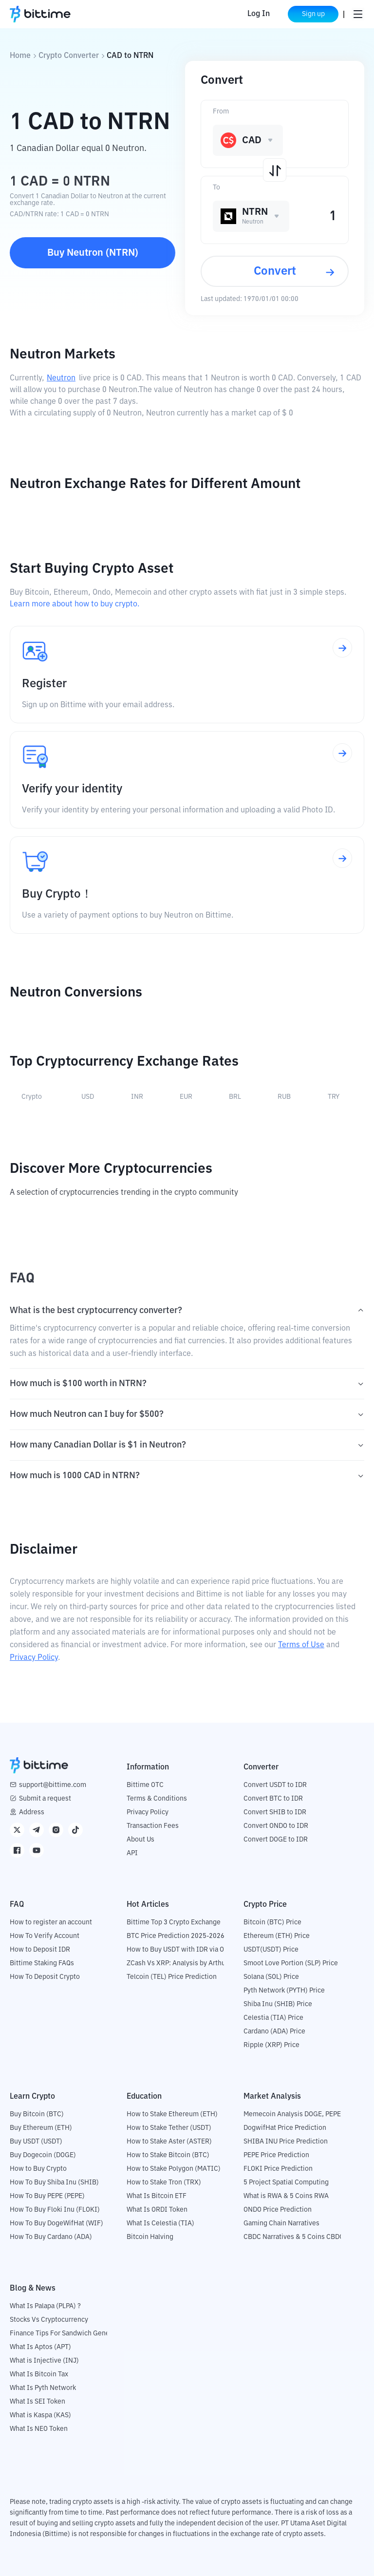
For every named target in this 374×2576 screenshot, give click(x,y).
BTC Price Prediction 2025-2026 (175, 1936)
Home (20, 56)
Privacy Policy (34, 1658)
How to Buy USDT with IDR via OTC (179, 1949)
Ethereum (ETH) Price (276, 1936)
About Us (140, 1839)
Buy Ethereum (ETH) (41, 2128)
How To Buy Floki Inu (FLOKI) (55, 2209)
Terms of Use (301, 1645)
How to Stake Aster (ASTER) (169, 2141)
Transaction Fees (153, 1826)
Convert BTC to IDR (273, 1798)
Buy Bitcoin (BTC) (37, 2114)
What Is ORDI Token (157, 2209)
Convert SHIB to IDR (274, 1812)
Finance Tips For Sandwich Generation (69, 2333)
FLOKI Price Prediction (278, 2168)
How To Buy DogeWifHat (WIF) (56, 2223)
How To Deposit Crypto (45, 1977)
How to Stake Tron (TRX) (164, 2182)
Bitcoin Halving (150, 2237)
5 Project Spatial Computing (286, 2182)
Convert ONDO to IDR (275, 1826)
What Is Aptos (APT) (40, 2347)
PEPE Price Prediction (276, 2155)
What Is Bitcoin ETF (157, 2196)
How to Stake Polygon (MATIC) (174, 2168)
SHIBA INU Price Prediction (285, 2141)
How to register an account (51, 1922)
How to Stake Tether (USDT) (169, 2128)
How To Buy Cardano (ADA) (51, 2237)
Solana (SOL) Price (271, 1977)
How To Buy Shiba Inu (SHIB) (54, 2182)
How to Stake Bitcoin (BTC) (168, 2155)
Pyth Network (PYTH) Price (284, 1990)
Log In (258, 14)
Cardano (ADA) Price (274, 2031)
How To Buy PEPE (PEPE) (47, 2196)
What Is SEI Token (37, 2401)
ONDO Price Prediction (277, 2209)
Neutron (61, 378)
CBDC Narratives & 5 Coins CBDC (293, 2237)
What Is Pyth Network (43, 2388)
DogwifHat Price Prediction (284, 2128)
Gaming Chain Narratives (281, 2223)
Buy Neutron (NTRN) (92, 253)
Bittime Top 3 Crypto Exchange (174, 1922)
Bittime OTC (145, 1785)
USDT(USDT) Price (271, 1949)
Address (31, 1812)
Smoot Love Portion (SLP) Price (290, 1963)
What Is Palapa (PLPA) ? (45, 2306)
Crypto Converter (68, 56)
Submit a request (45, 1798)
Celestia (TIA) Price (273, 2017)
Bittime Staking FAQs (42, 1963)
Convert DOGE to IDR (275, 1839)
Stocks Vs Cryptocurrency (49, 2319)
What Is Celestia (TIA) (160, 2223)
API (132, 1853)
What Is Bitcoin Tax (39, 2374)
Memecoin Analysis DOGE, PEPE (292, 2114)
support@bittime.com (52, 1785)
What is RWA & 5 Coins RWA (286, 2196)
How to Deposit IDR (40, 1949)
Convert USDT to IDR (275, 1785)
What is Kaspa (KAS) (40, 2415)
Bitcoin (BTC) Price (272, 1922)
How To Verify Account (44, 1936)
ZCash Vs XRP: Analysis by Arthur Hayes (187, 1963)
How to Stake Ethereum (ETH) (172, 2114)
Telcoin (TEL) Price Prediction (172, 1977)
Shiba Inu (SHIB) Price (277, 2004)
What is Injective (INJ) (44, 2360)
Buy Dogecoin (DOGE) (43, 2155)
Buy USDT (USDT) (36, 2141)
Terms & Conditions (157, 1798)
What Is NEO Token (39, 2429)
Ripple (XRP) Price (271, 2045)
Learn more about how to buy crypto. (74, 604)
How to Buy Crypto (38, 2168)
